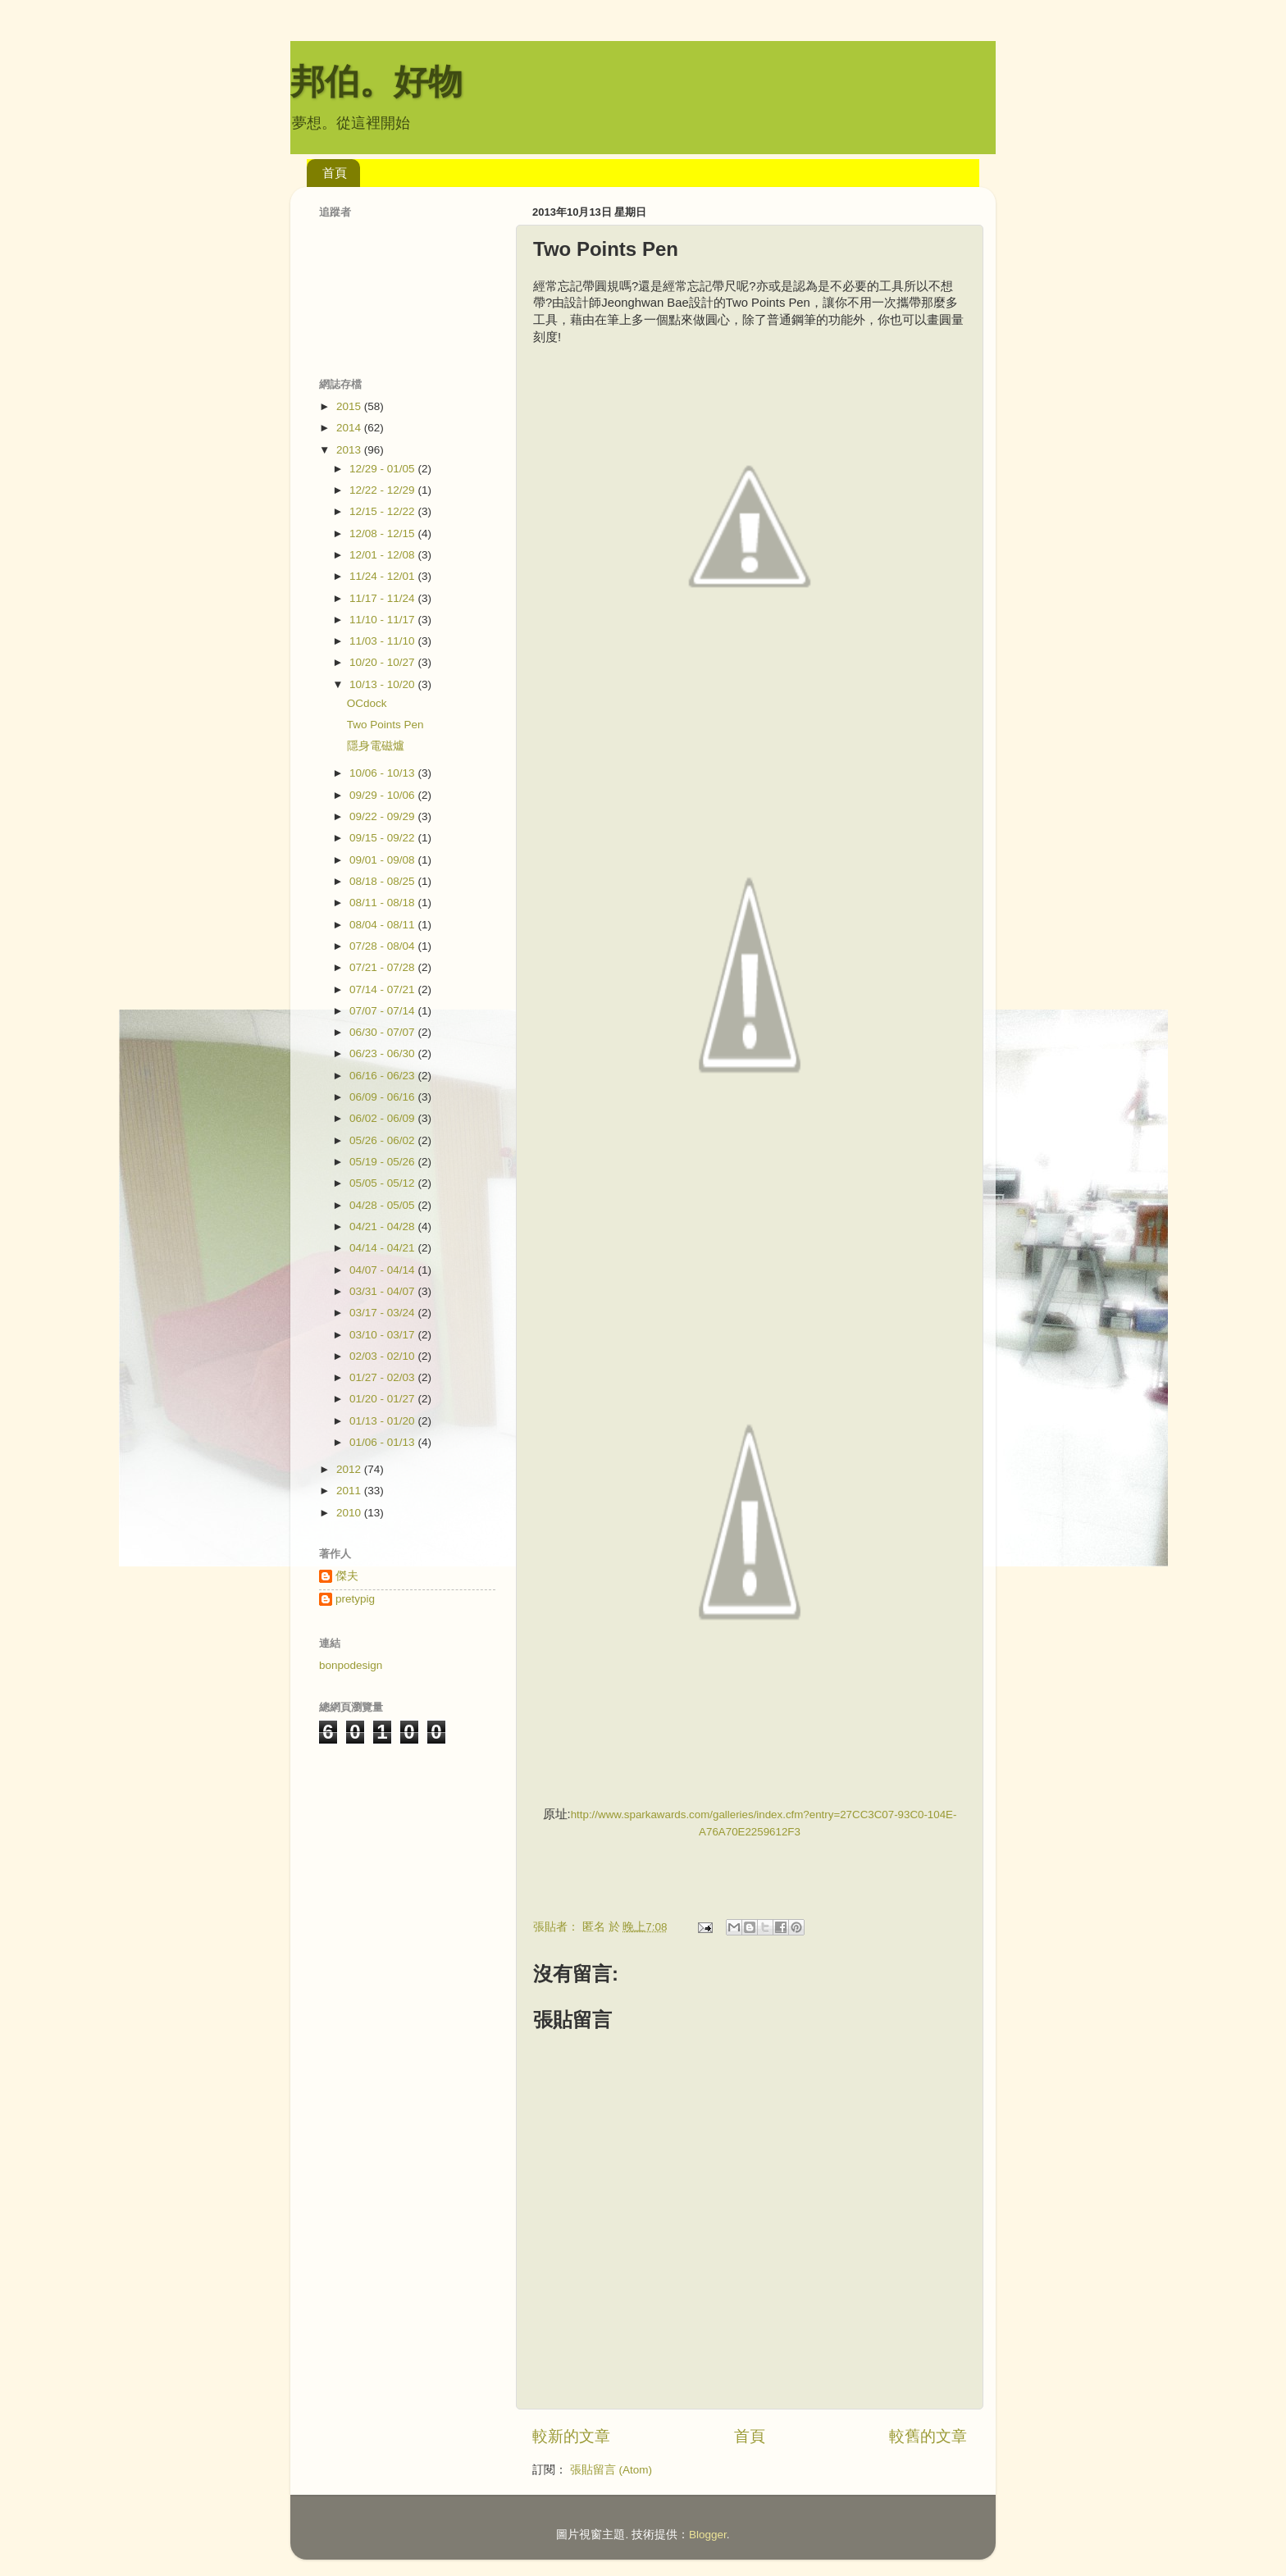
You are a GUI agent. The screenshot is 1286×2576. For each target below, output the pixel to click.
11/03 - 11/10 (383, 641)
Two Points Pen (385, 724)
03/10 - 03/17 (383, 1335)
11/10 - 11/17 (383, 619)
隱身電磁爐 (375, 746)
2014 (350, 428)
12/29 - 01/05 (383, 469)
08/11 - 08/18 (383, 902)
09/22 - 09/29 (383, 816)
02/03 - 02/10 (383, 1356)
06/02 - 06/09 (383, 1118)
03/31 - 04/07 (383, 1291)
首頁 (334, 173)
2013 (350, 450)
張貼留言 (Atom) (611, 2470)
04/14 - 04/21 (383, 1248)
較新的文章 (571, 2436)
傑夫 (346, 1576)
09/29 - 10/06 (383, 795)
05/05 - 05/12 (383, 1183)
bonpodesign (350, 1665)
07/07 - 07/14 (383, 1011)
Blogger (708, 2534)
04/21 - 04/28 (383, 1226)
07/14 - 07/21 (383, 989)
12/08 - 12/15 (383, 533)
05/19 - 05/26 (383, 1162)
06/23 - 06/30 (383, 1053)
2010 (350, 1513)
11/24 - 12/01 (383, 576)
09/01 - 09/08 (383, 860)
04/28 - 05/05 (383, 1205)
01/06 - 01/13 (383, 1442)
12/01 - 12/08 (383, 555)
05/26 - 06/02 (383, 1140)
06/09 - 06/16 (383, 1097)
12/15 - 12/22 (383, 511)
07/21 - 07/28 (383, 967)
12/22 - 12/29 (383, 490)
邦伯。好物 (376, 81)
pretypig (355, 1599)
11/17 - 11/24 (383, 598)
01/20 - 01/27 (383, 1399)
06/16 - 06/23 (383, 1075)
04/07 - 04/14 (383, 1270)
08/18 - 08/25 (383, 881)
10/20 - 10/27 (383, 662)
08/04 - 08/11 (383, 925)
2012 (350, 1469)
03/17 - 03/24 (383, 1312)
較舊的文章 (928, 2436)
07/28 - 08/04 (383, 946)
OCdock (367, 703)
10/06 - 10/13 (383, 773)
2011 (350, 1490)
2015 (350, 406)
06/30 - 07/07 (383, 1032)
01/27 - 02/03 (383, 1377)
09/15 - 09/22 (383, 838)
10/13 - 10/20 (383, 684)
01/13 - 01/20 (383, 1421)
